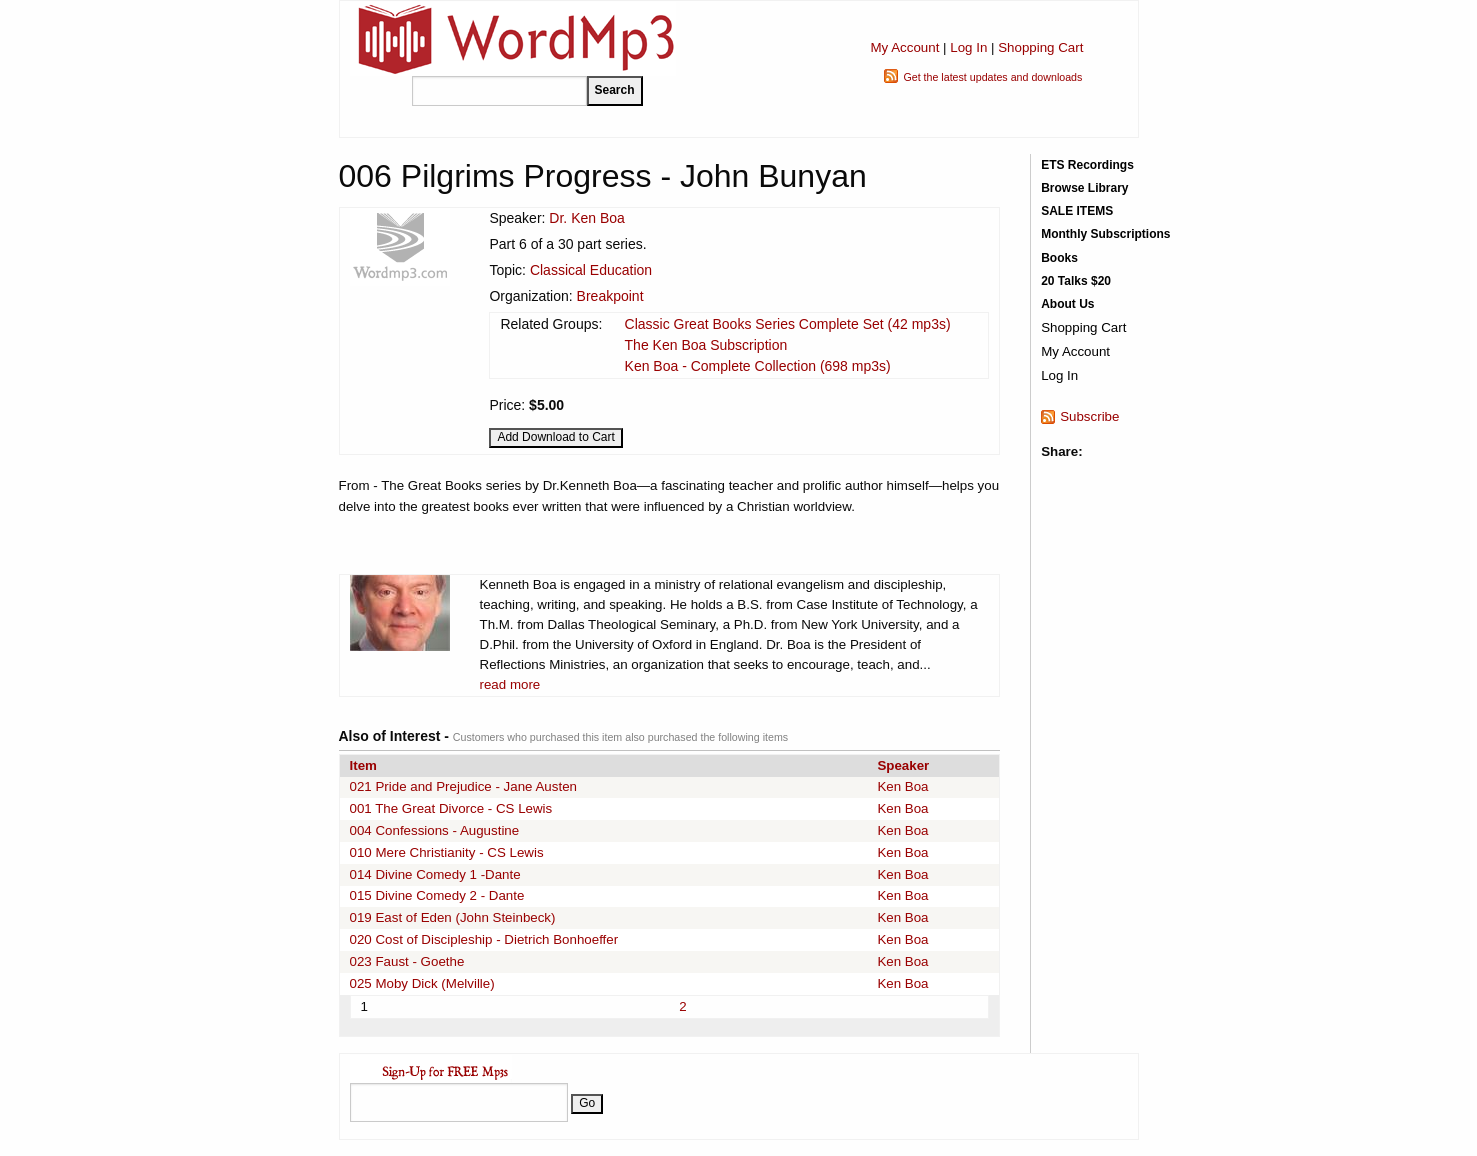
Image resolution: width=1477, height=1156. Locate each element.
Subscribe (1089, 416)
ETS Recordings (1087, 165)
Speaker (903, 765)
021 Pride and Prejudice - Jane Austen (463, 786)
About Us (1067, 304)
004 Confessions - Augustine (435, 830)
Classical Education (591, 270)
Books (1059, 258)
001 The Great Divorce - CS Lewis (451, 808)
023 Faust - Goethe (407, 961)
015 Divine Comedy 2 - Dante (437, 895)
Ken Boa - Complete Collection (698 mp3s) (758, 366)
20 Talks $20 (1076, 281)
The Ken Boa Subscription (706, 345)
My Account (904, 47)
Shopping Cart (1040, 47)
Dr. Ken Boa (587, 218)
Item (363, 765)
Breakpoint (610, 296)
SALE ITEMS (1077, 211)
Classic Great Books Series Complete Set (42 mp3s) (788, 324)
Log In (968, 47)
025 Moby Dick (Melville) (422, 983)
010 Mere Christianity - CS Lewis (447, 852)
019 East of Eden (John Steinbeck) (453, 917)
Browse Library (1084, 188)
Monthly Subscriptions (1105, 234)
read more (510, 684)
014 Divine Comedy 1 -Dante (435, 874)
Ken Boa (902, 786)
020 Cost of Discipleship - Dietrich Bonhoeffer (484, 939)
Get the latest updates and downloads (992, 77)
